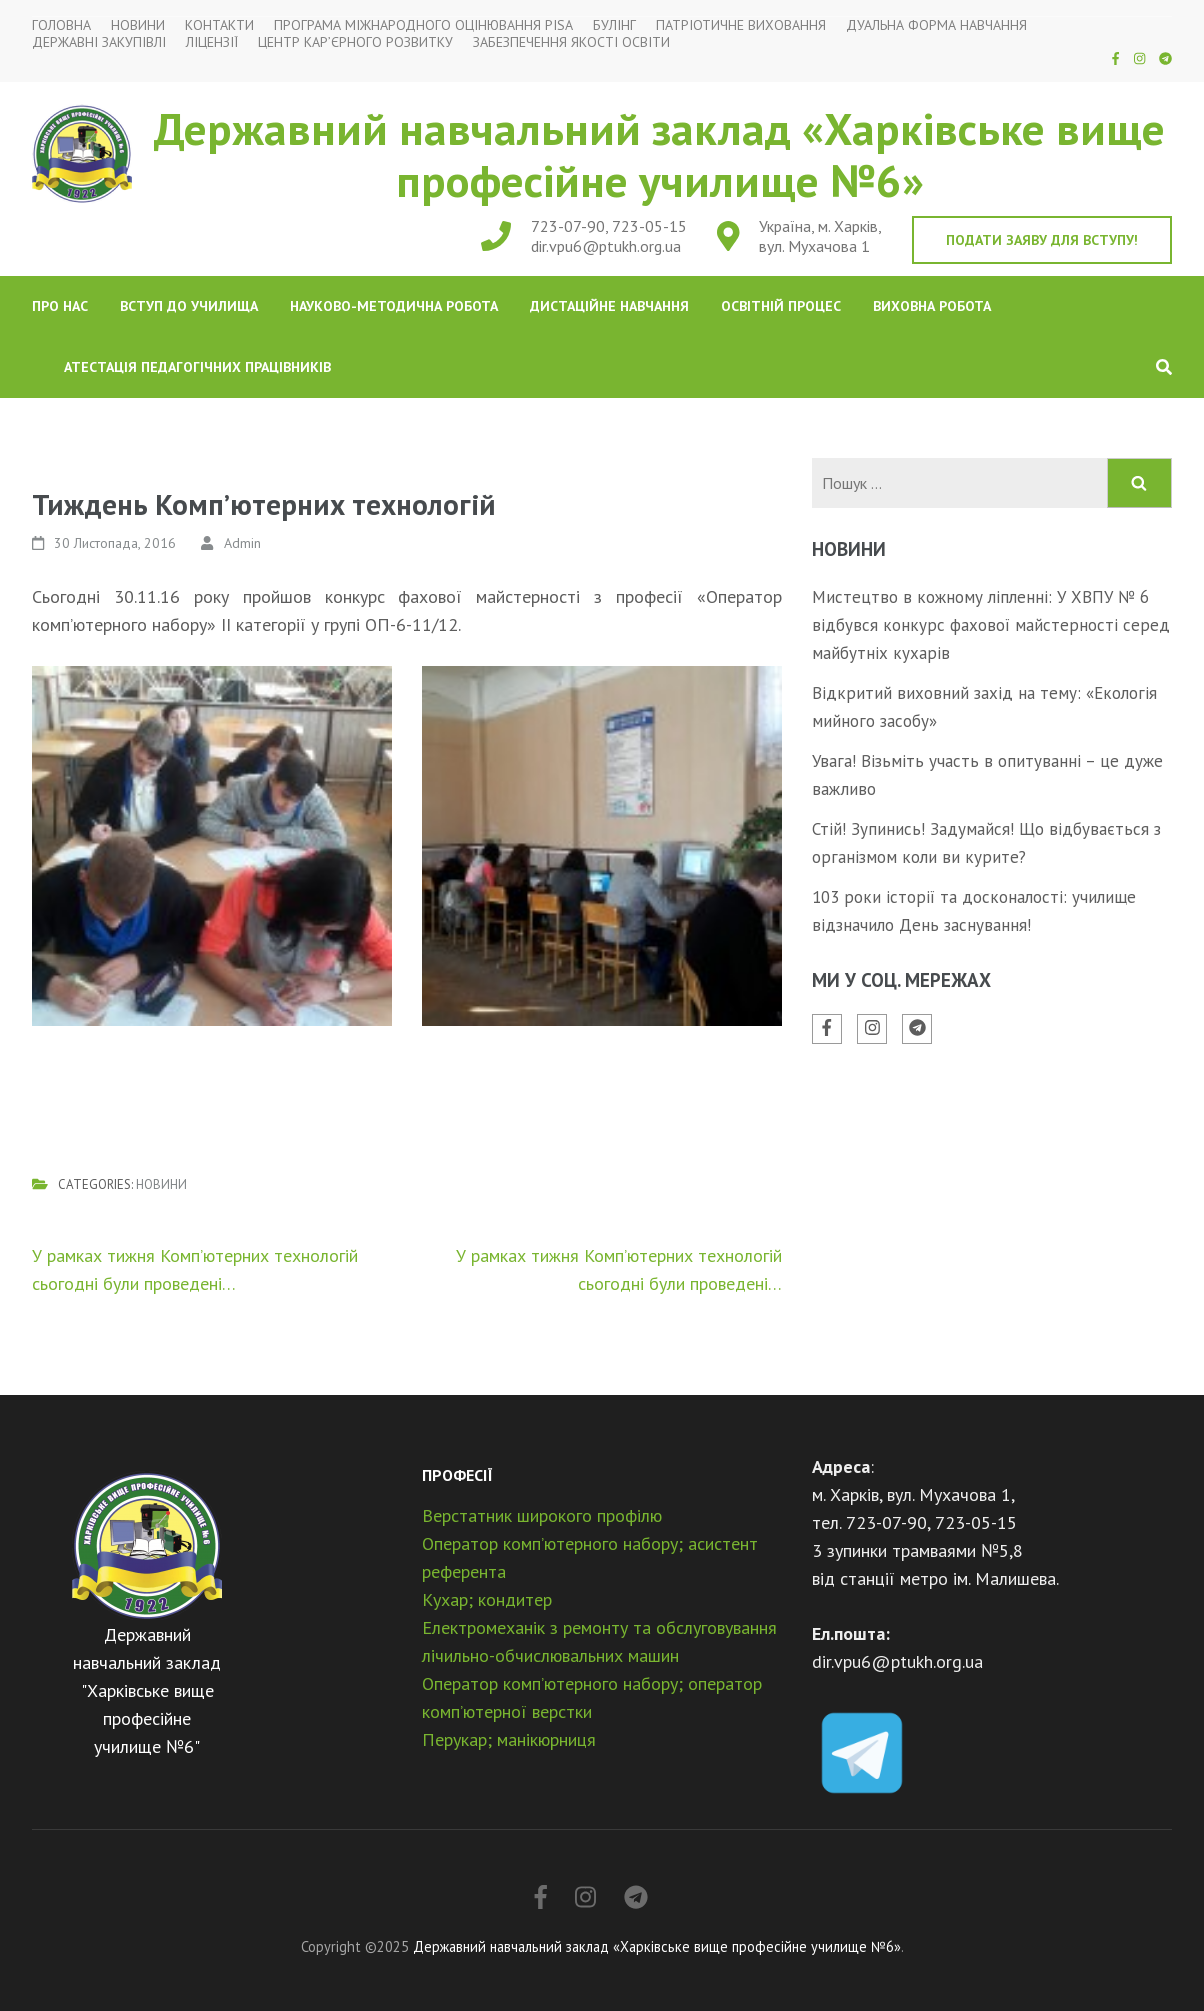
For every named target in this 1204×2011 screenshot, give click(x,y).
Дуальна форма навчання (936, 25)
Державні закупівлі (99, 42)
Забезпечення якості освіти (571, 42)
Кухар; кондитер (487, 1599)
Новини (138, 25)
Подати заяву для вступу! (1042, 240)
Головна (61, 25)
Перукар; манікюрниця (509, 1739)
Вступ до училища (189, 306)
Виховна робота (932, 306)
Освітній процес (781, 306)
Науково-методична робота (394, 306)
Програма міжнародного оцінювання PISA (423, 25)
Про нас (60, 306)
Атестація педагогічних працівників (197, 367)
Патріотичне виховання (741, 25)
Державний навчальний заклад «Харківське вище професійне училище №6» (659, 154)
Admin (242, 543)
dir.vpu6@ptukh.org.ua (606, 246)
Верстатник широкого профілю (542, 1515)
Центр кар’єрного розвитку (355, 42)
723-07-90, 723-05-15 (609, 226)
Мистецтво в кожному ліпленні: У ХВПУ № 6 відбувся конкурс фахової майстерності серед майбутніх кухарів (991, 625)
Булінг (614, 25)
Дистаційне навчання (609, 306)
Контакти (219, 25)
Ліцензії (212, 42)
